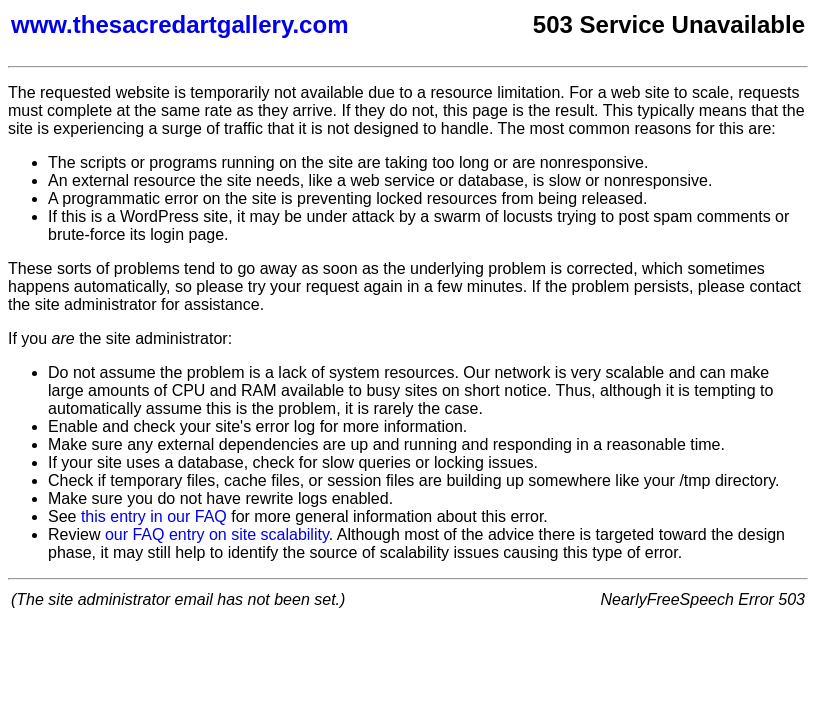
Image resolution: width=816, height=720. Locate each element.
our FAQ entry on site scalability (217, 534)
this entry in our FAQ (154, 516)
